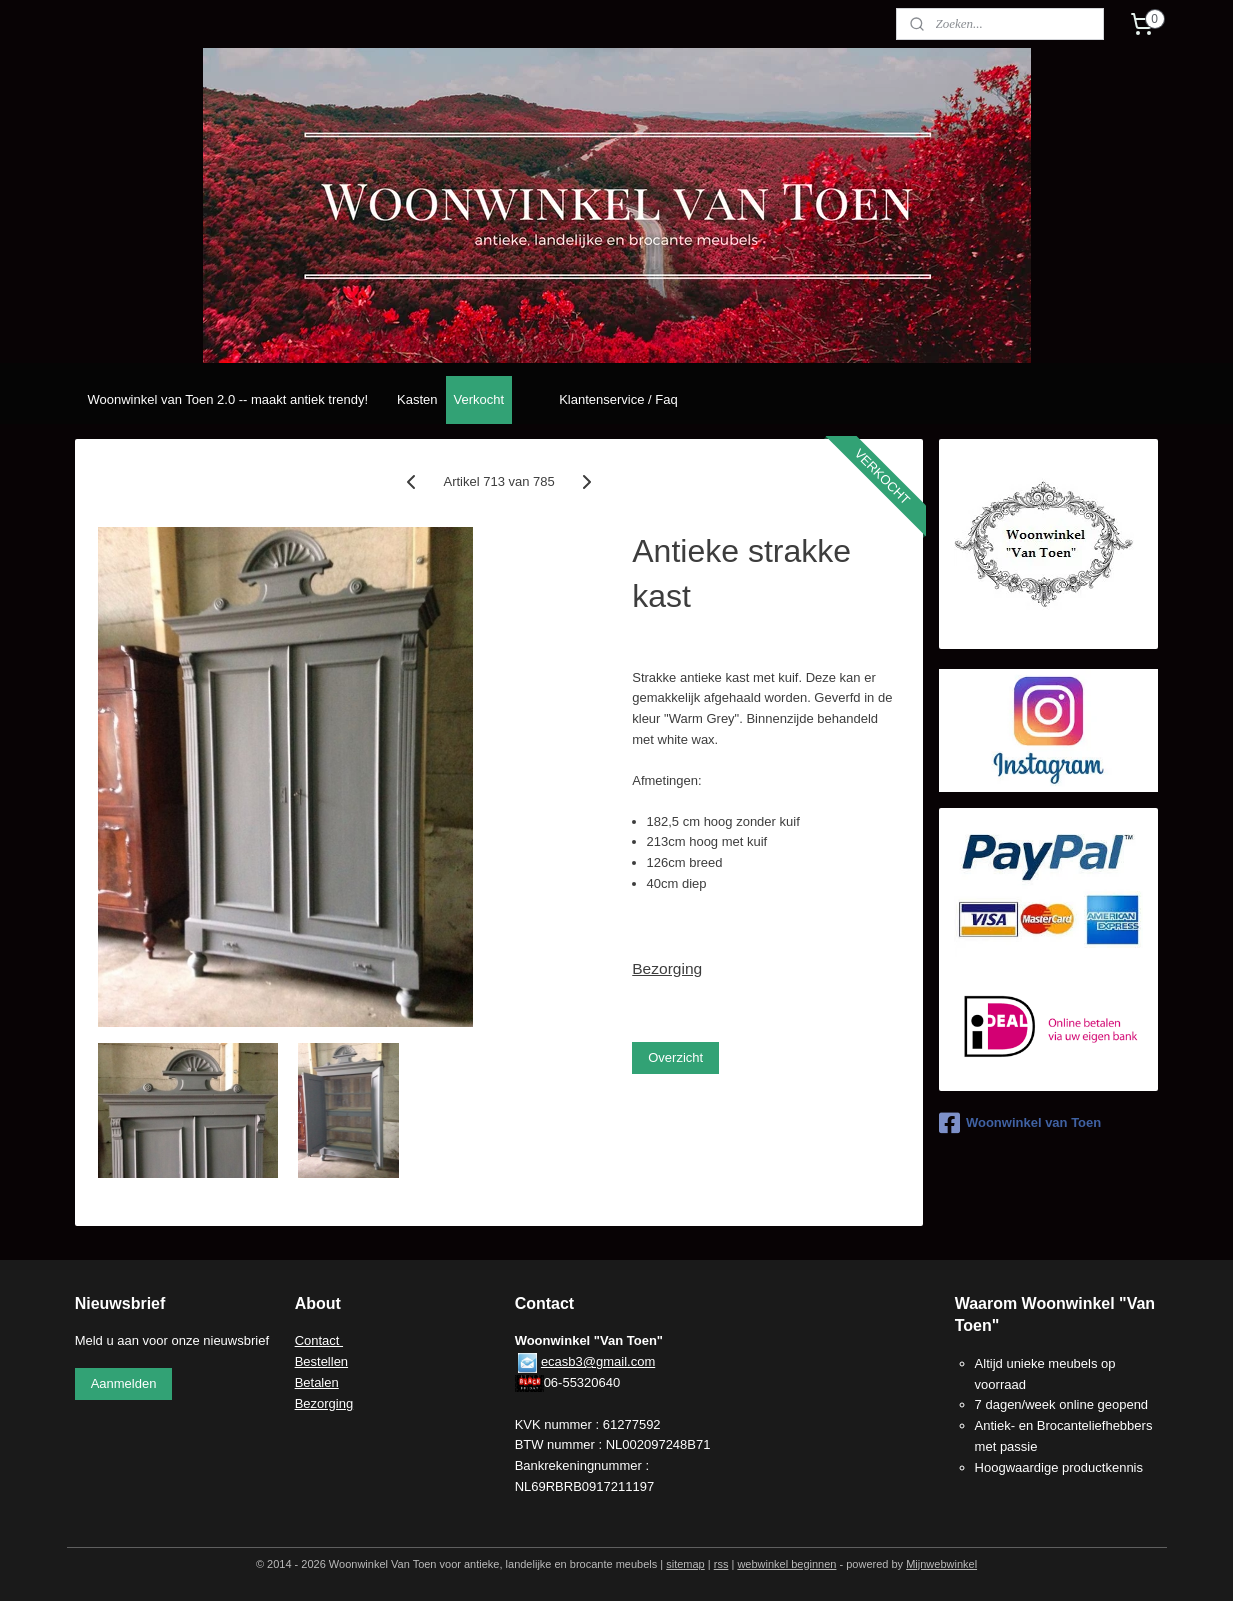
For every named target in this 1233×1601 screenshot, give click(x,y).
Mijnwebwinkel (941, 1564)
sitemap (685, 1564)
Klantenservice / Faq (618, 399)
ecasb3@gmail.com (598, 1361)
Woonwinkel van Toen (1020, 1123)
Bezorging (667, 968)
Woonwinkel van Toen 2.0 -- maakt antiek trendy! (227, 399)
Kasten (417, 399)
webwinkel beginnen (786, 1564)
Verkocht (479, 399)
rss (721, 1564)
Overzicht (675, 1057)
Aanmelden (124, 1383)
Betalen (317, 1382)
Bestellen (321, 1361)
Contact (319, 1340)
